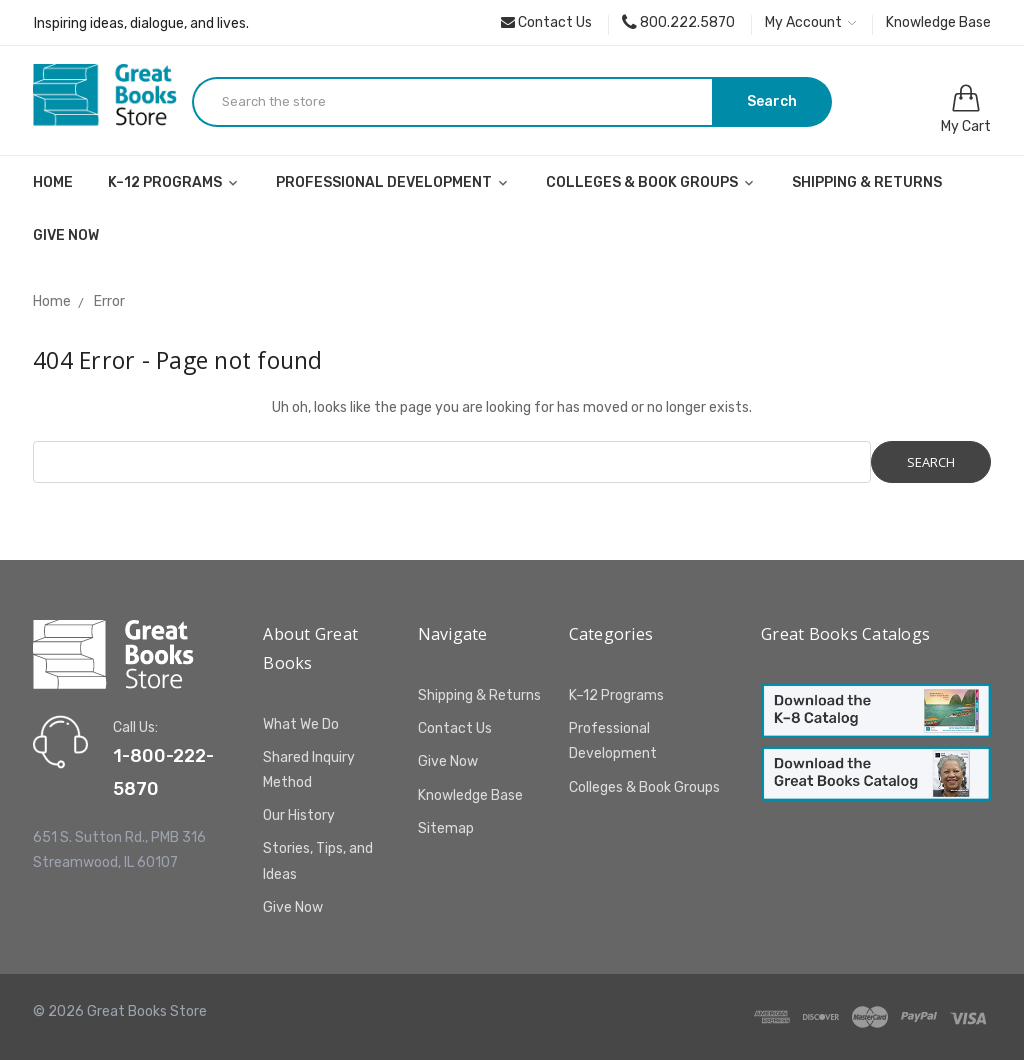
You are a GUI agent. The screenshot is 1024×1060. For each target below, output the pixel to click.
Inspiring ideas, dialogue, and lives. (141, 23)
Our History (299, 815)
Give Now (66, 235)
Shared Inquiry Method (309, 770)
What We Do (301, 724)
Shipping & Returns (867, 182)
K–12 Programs (174, 182)
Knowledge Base (938, 22)
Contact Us (546, 22)
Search (772, 101)
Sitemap (446, 828)
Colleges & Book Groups (651, 182)
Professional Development (393, 182)
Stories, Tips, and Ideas (318, 861)
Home (53, 182)
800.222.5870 (678, 22)
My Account (810, 22)
